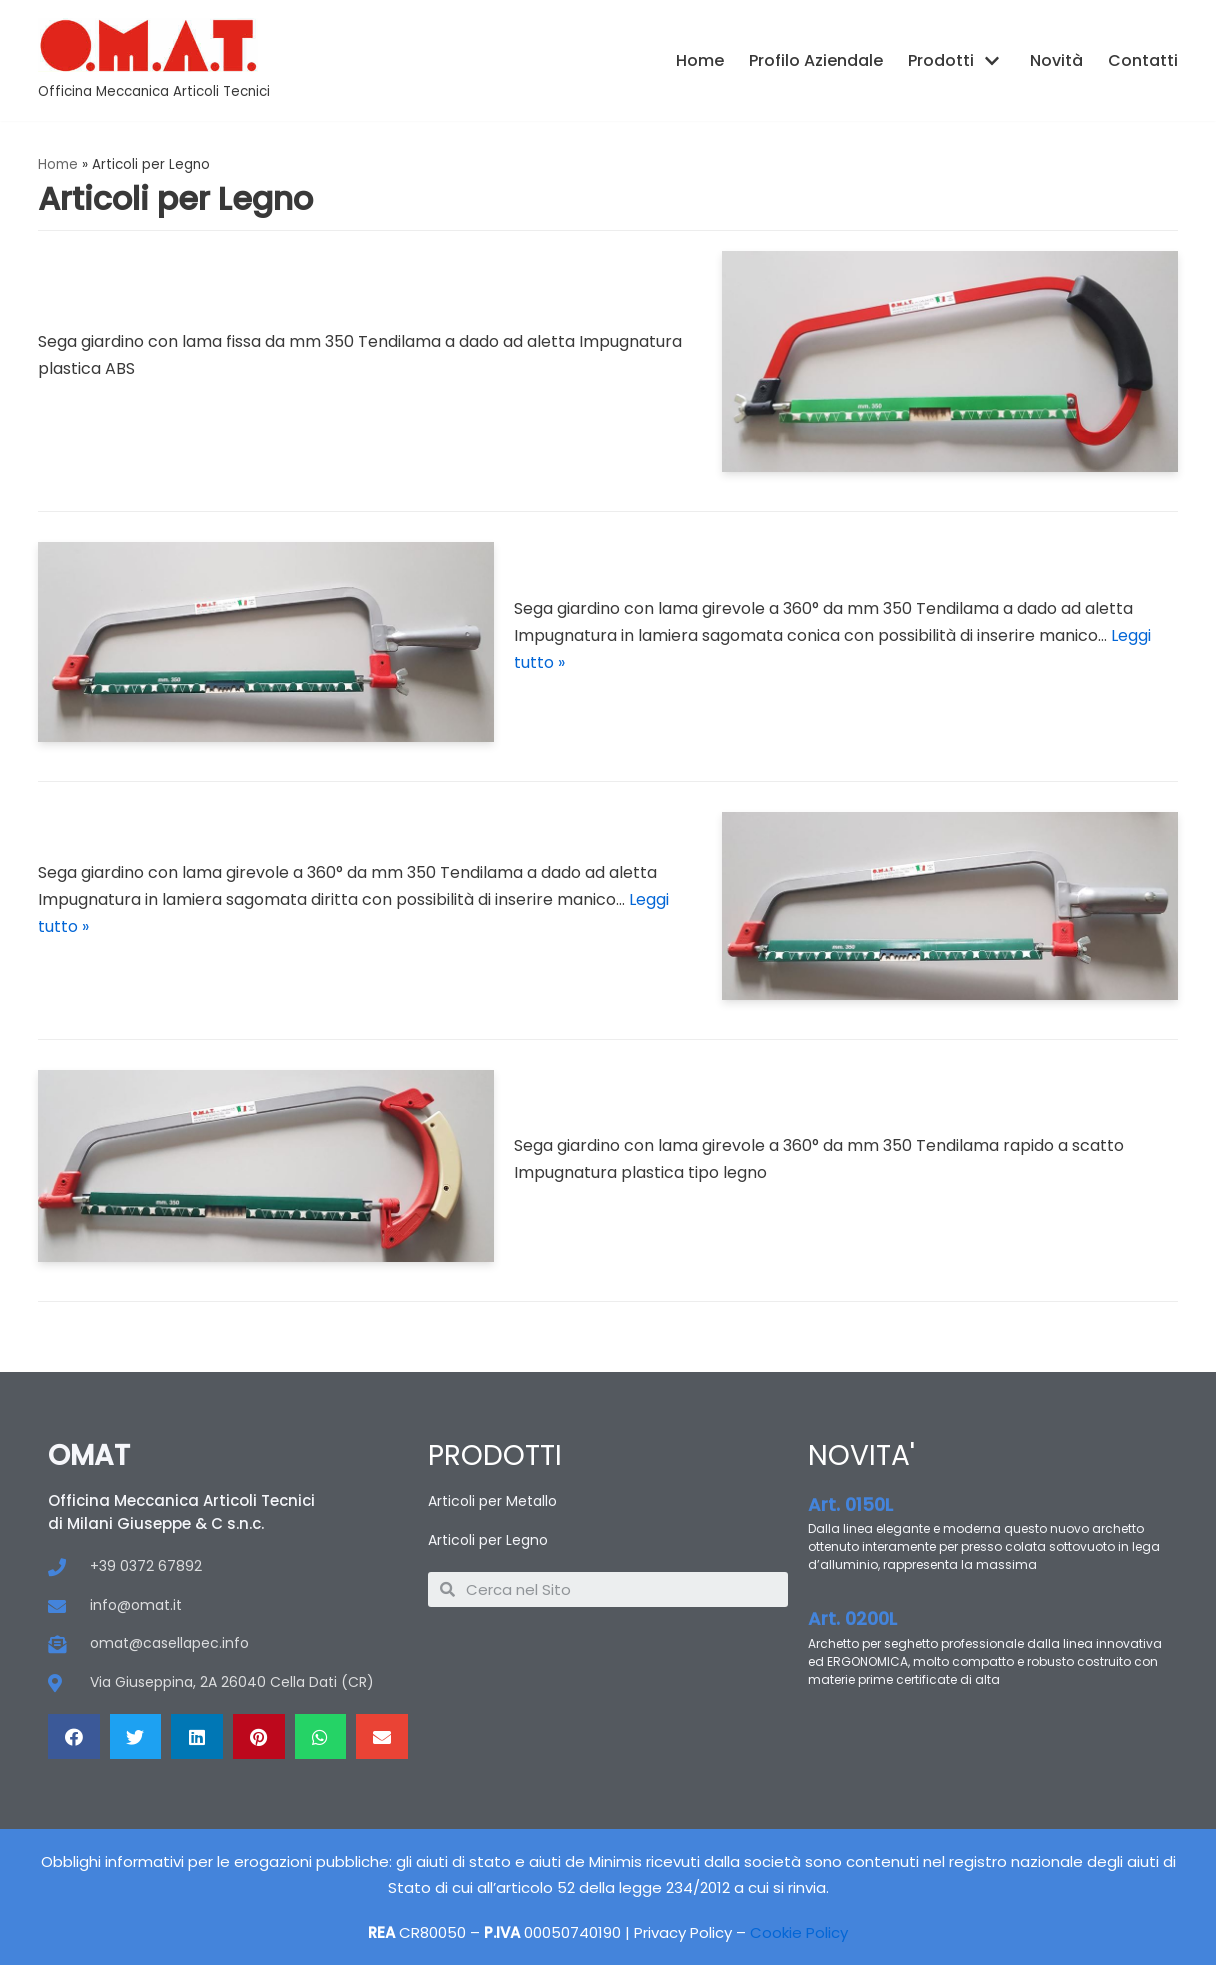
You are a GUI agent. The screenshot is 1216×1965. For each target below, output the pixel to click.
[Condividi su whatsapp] (321, 1736)
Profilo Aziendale (816, 60)
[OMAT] (154, 60)
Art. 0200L (852, 1618)
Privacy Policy (683, 1932)
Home (700, 60)
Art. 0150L (850, 1504)
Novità (1056, 60)
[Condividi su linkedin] (197, 1736)
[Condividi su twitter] (136, 1736)
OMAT (89, 1455)
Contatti (1143, 60)
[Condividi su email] (382, 1736)
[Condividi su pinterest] (259, 1736)
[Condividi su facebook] (74, 1736)
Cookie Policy (799, 1932)
